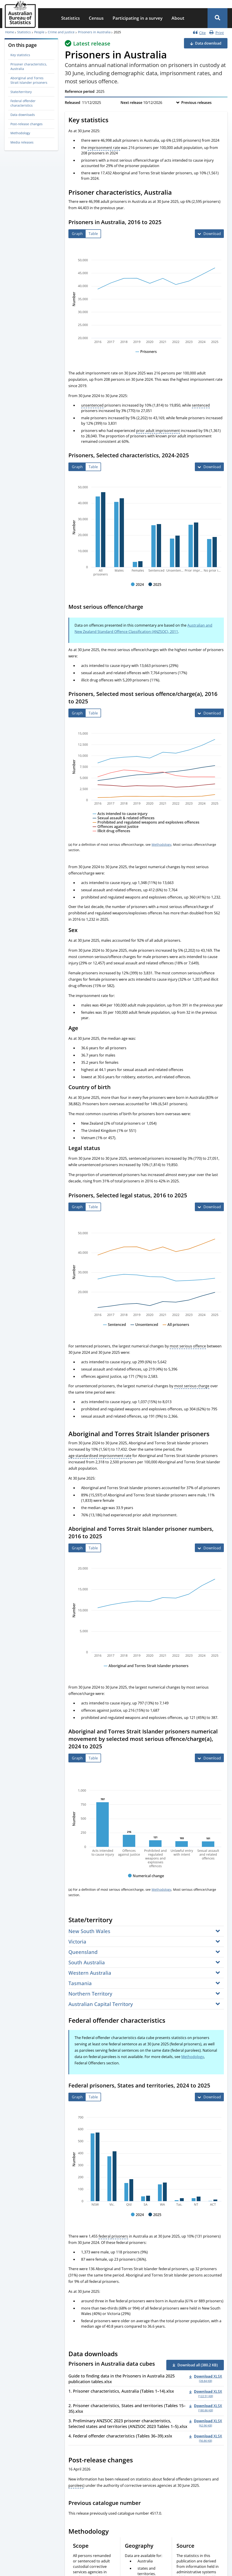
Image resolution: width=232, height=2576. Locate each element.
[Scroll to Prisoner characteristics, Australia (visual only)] (177, 193)
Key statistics (20, 55)
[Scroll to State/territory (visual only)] (117, 1920)
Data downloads (22, 115)
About (178, 18)
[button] (217, 18)
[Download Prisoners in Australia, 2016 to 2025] (209, 233)
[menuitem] (70, 18)
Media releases (22, 142)
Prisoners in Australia (94, 32)
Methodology (20, 133)
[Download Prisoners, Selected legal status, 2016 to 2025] (209, 1207)
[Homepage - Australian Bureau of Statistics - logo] (20, 14)
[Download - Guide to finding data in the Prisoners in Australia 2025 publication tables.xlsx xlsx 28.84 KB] (206, 2378)
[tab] (77, 234)
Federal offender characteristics (23, 103)
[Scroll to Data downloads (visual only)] (123, 2354)
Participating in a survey (137, 18)
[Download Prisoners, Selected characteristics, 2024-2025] (209, 466)
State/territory (21, 92)
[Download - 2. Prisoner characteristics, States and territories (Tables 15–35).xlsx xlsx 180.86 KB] (206, 2408)
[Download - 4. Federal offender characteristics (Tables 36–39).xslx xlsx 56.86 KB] (206, 2438)
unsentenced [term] (92, 405)
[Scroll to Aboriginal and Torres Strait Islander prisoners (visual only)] (214, 1434)
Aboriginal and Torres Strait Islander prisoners (28, 80)
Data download (208, 43)
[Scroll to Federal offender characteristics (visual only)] (170, 2021)
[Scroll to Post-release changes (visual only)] (138, 2461)
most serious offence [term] (188, 1346)
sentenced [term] (201, 405)
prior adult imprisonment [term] (158, 430)
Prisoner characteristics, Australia (28, 66)
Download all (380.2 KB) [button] (197, 2365)
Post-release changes (26, 124)
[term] (113, 2236)
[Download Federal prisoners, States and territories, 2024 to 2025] (209, 2097)
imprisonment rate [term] (104, 147)
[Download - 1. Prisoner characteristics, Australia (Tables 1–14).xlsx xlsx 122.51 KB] (206, 2393)
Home (9, 32)
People (39, 32)
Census (96, 18)
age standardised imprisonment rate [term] (99, 1455)
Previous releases (196, 102)
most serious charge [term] (191, 1385)
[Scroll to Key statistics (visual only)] (113, 120)
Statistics (70, 18)
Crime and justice (61, 32)
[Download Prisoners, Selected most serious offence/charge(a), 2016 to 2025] (209, 713)
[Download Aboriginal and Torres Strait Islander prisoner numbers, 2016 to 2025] (209, 1547)
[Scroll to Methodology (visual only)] (114, 2532)
